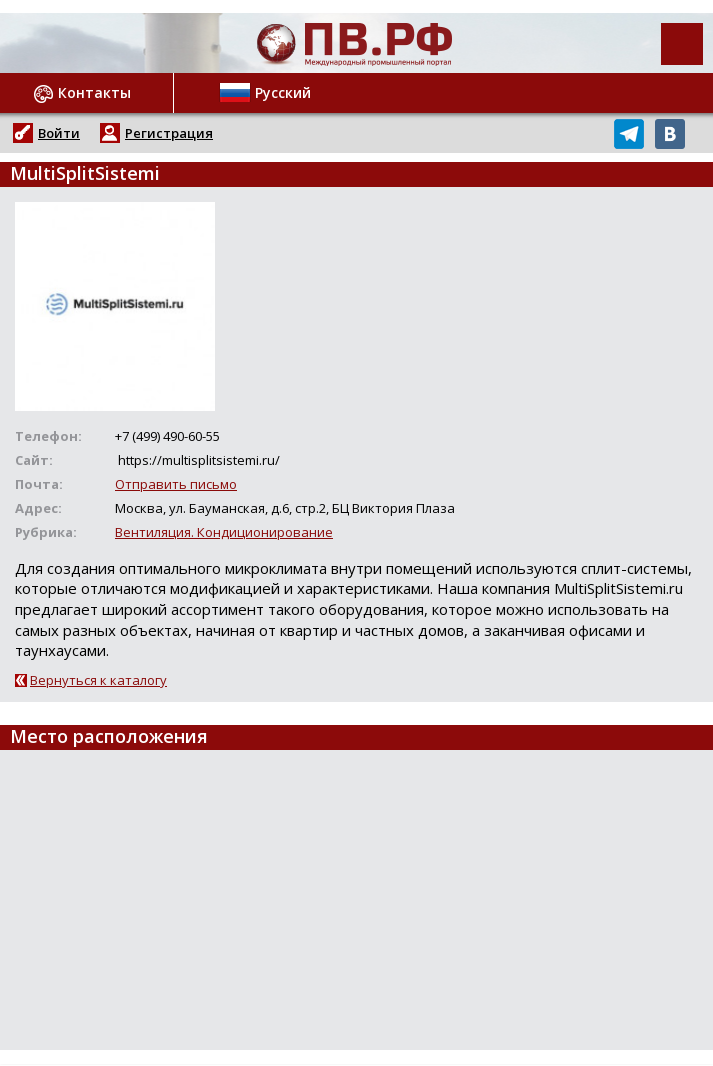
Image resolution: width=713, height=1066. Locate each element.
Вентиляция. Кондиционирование (224, 532)
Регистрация (169, 133)
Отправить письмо (176, 484)
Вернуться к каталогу (98, 680)
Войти (59, 133)
